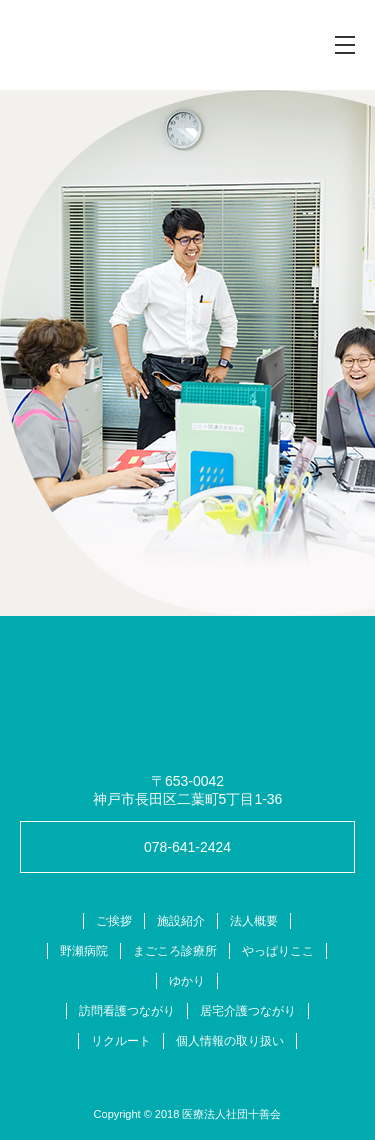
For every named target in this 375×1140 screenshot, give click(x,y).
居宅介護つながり (248, 1011)
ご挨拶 (114, 921)
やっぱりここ (278, 951)
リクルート (121, 1041)
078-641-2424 (187, 847)
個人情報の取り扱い (230, 1041)
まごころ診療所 (175, 951)
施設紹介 (181, 921)
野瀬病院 (84, 951)
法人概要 (254, 921)
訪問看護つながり (127, 1011)
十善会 (114, 45)
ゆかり (187, 981)
